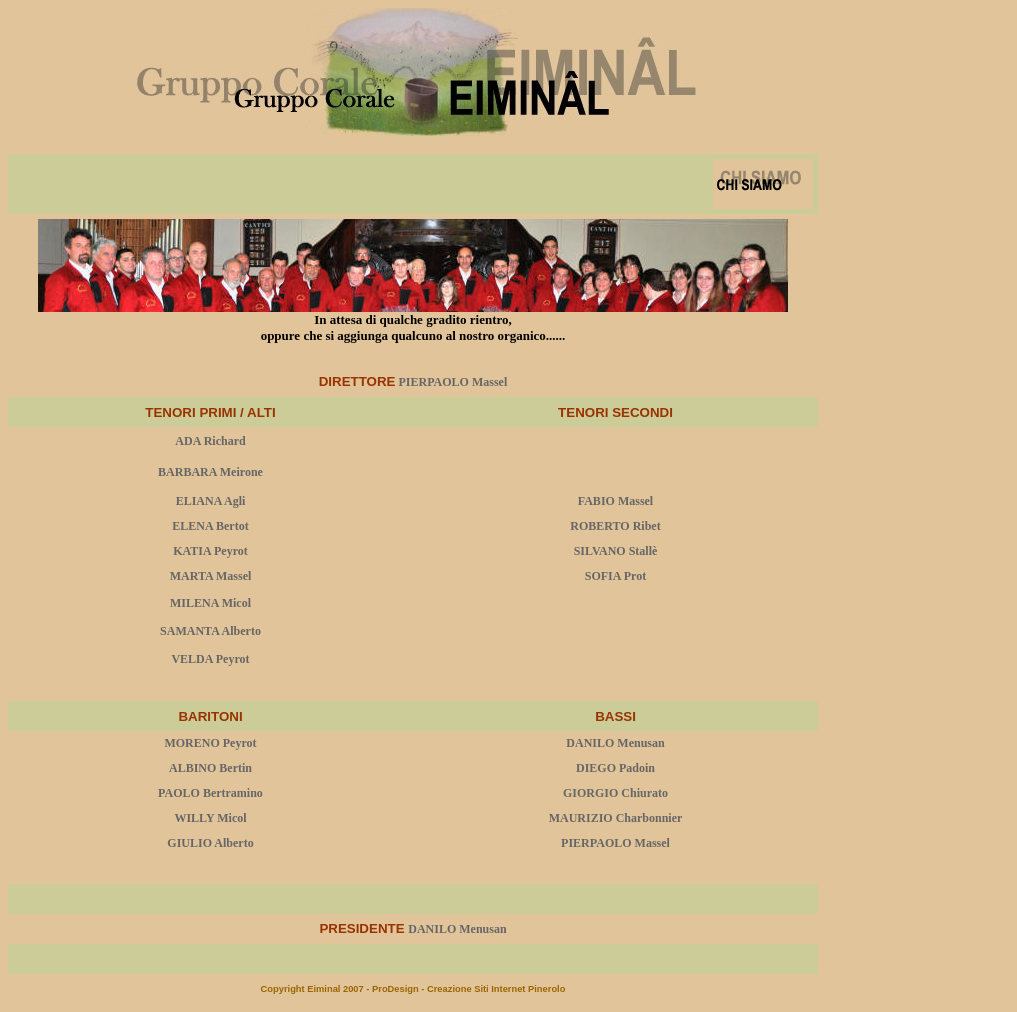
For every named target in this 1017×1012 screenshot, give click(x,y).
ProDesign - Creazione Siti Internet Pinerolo (468, 989)
